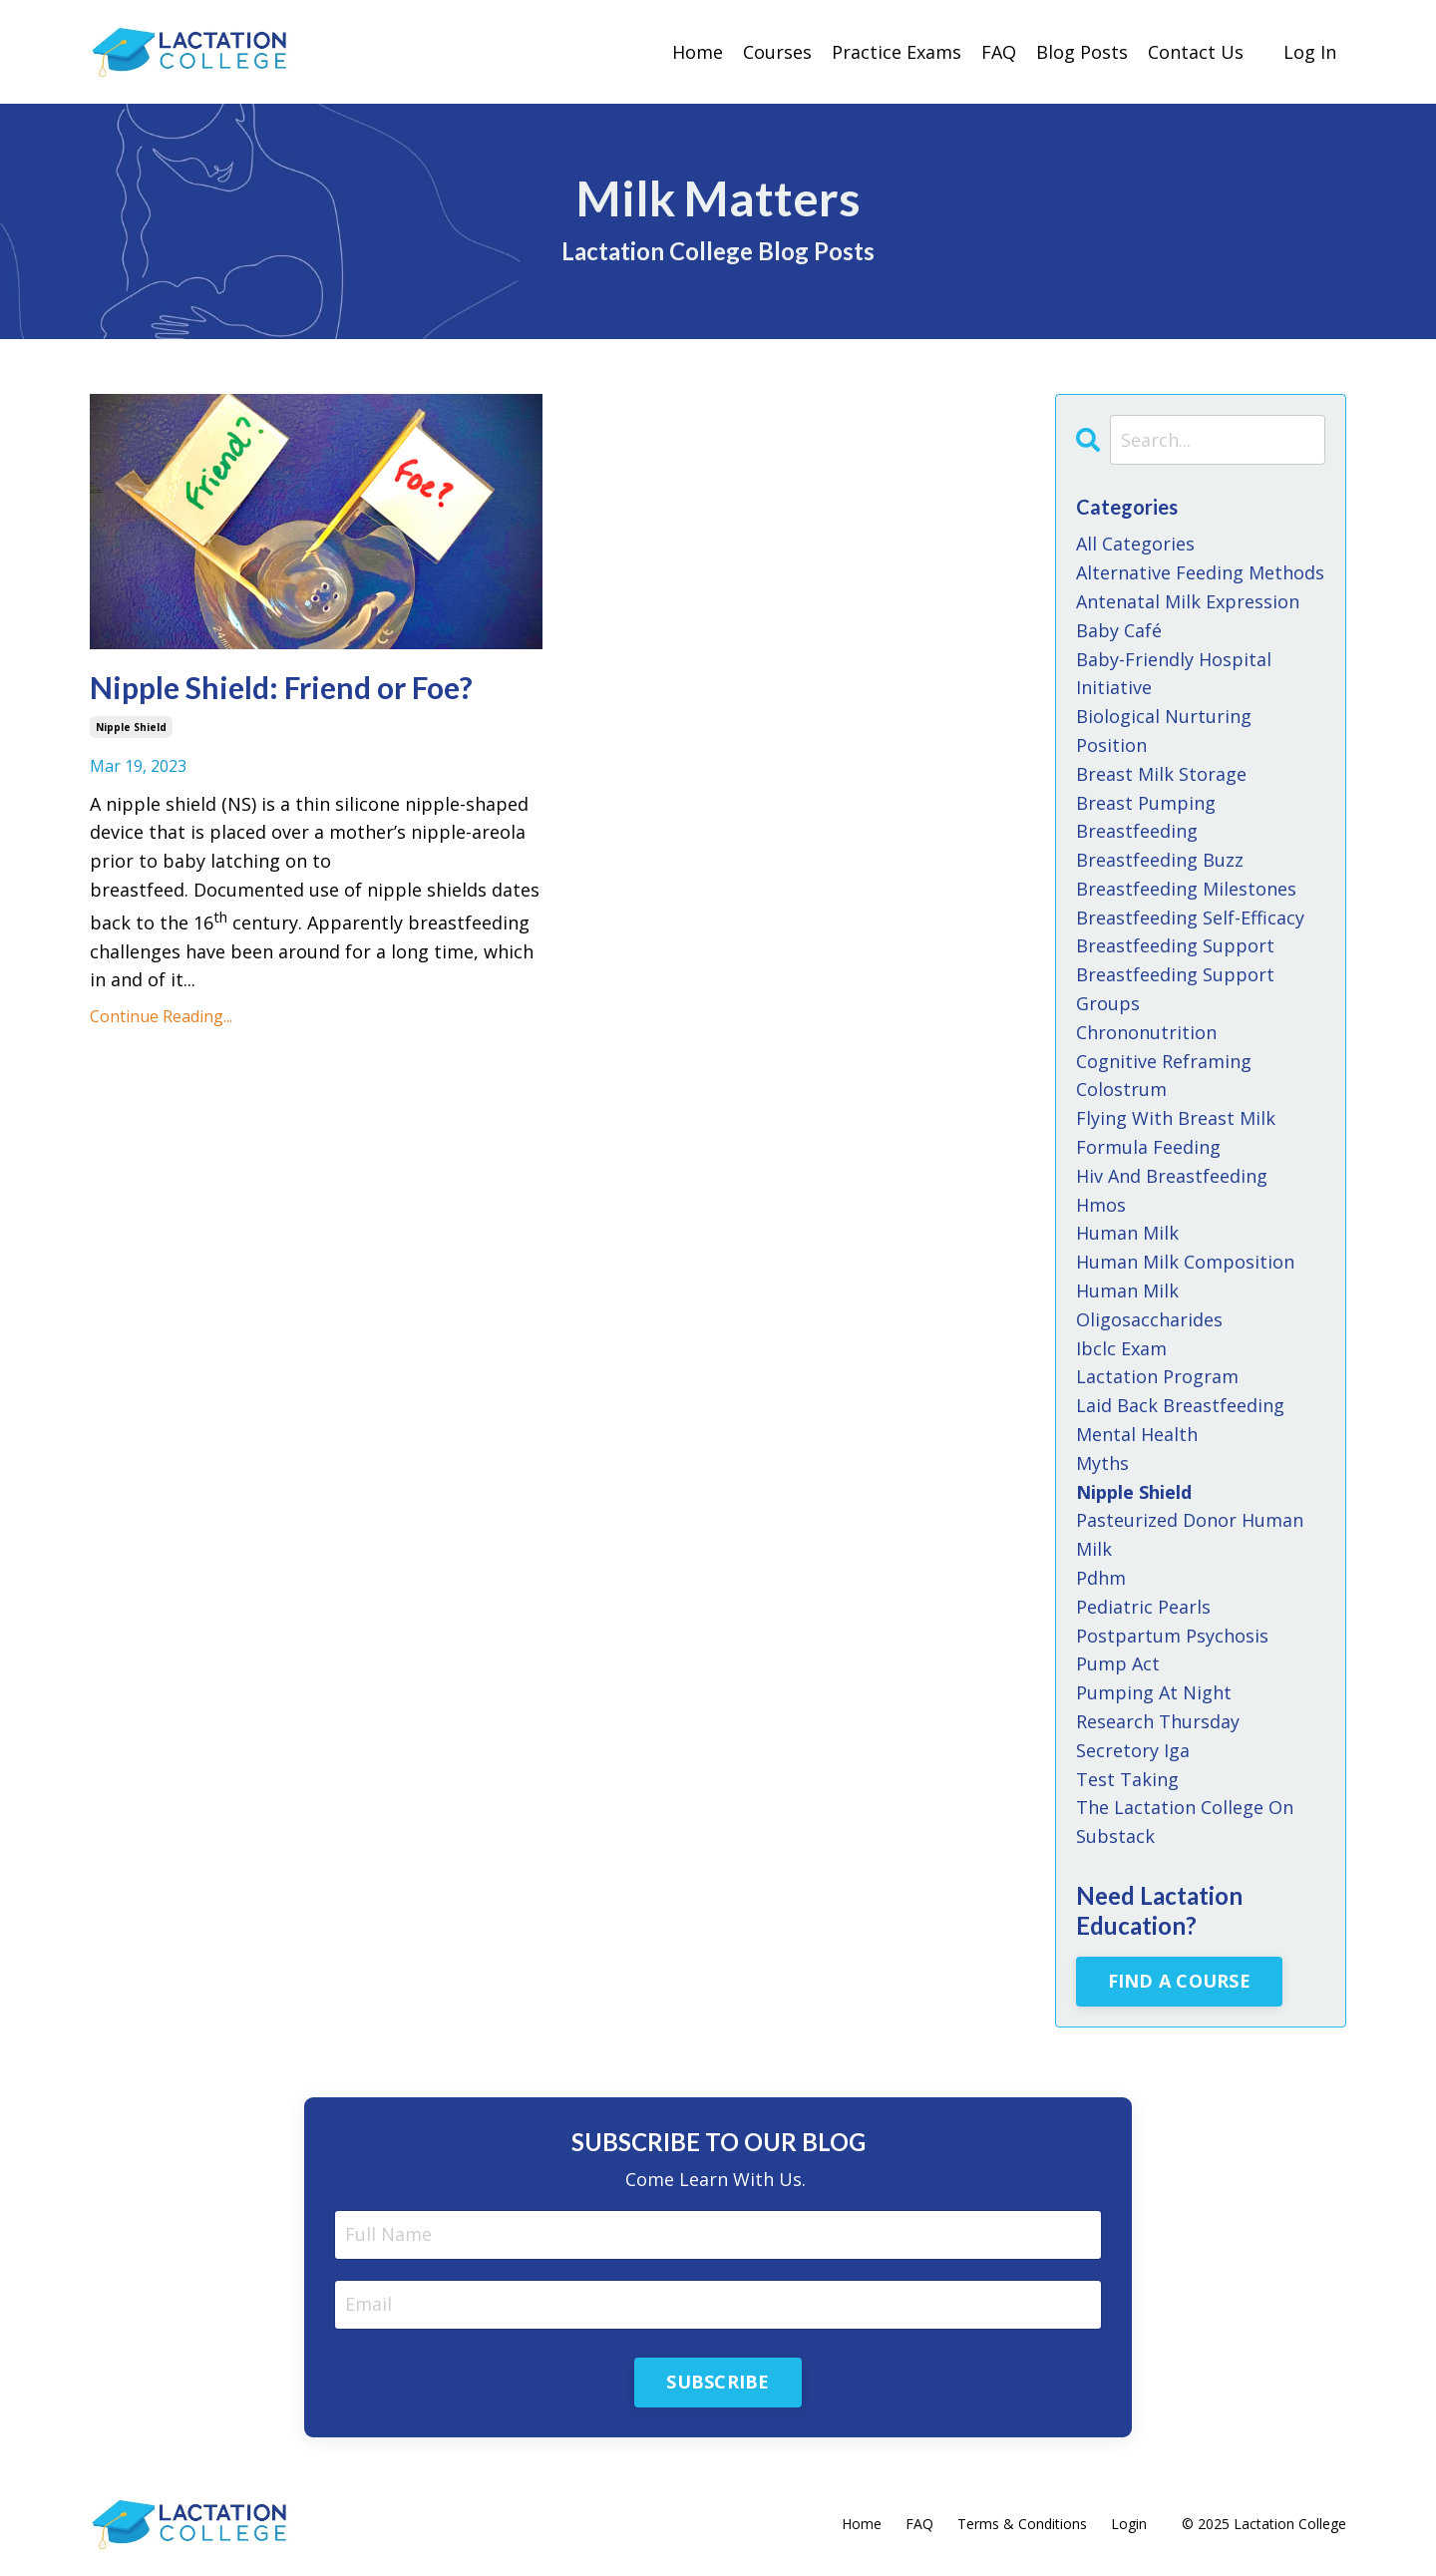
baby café (1119, 630)
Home (697, 52)
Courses (777, 52)
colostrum (1121, 1089)
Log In (1309, 52)
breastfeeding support (1175, 945)
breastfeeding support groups (1175, 988)
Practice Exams (896, 52)
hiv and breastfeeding (1171, 1176)
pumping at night (1154, 1692)
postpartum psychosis (1172, 1636)
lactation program (1157, 1376)
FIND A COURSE (1179, 1981)
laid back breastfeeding (1180, 1405)
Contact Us (1196, 52)
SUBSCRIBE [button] (717, 2381)
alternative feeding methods (1200, 572)
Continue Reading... (161, 1016)
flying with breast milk (1175, 1118)
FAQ (998, 52)
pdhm (1101, 1578)
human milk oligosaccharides (1149, 1305)
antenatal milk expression (1187, 601)
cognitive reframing (1164, 1061)
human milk (1127, 1233)
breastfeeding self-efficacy (1190, 917)
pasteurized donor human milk (1189, 1534)
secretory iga (1133, 1750)
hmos (1101, 1205)
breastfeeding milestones (1186, 889)
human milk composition (1185, 1262)
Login (1129, 2523)
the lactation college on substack (1184, 1821)
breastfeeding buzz (1160, 860)
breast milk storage (1161, 774)
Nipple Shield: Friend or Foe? (281, 687)
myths (1102, 1463)
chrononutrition (1146, 1032)
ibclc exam (1121, 1348)
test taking (1127, 1779)
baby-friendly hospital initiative (1173, 673)
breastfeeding (1137, 831)
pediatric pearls (1143, 1607)
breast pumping (1146, 803)
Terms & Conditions (1022, 2523)
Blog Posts (1082, 52)
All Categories (1135, 543)
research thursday (1158, 1721)
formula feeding (1148, 1147)
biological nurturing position (1164, 730)
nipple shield (131, 727)
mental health (1137, 1434)
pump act (1118, 1663)
